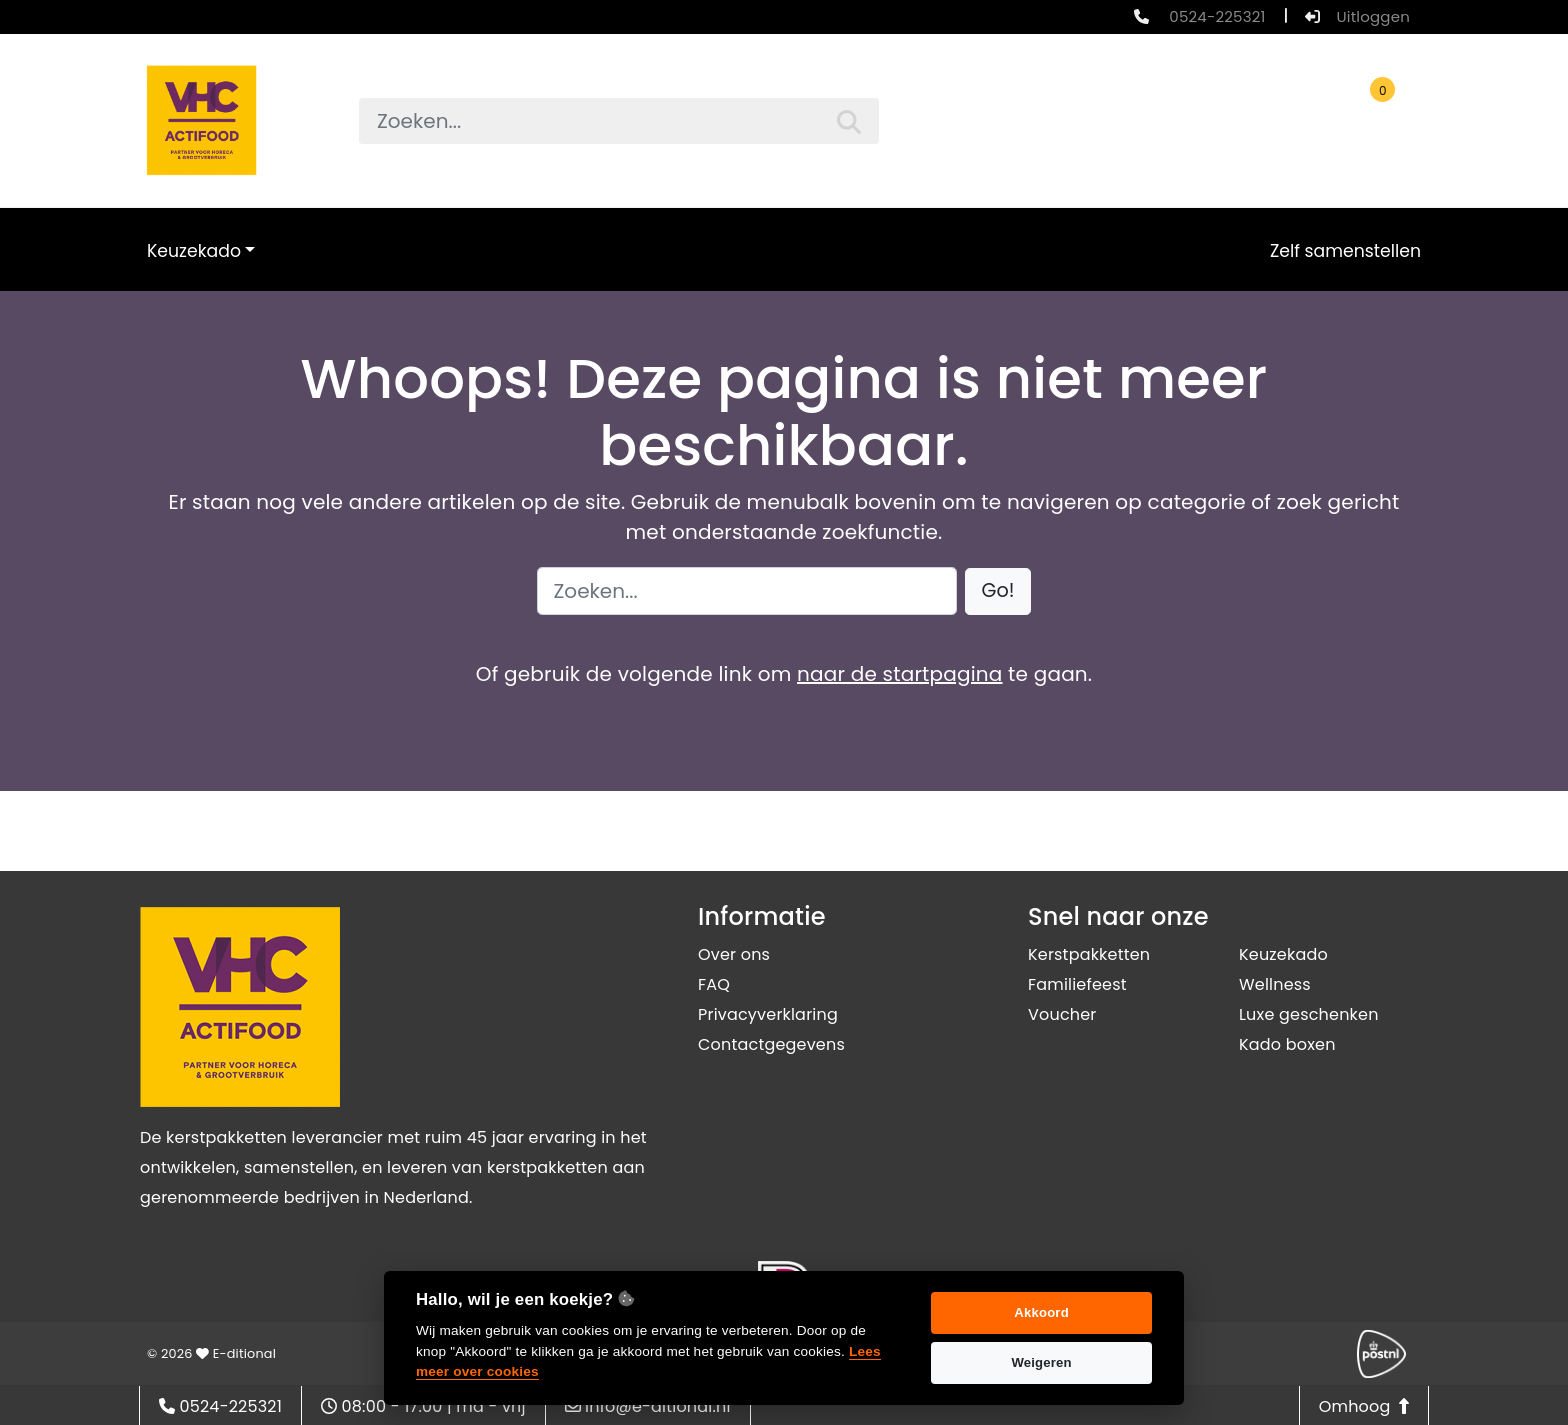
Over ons (734, 954)
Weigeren (1041, 1362)
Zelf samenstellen (1345, 251)
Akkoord (1041, 1312)
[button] (998, 591)
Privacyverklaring (768, 1014)
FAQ (714, 984)
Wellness (1275, 984)
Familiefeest (1077, 984)
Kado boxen (1287, 1044)
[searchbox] (619, 121)
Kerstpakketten (1089, 954)
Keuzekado (194, 251)
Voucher (1062, 1014)
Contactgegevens (771, 1044)
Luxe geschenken (1309, 1014)
